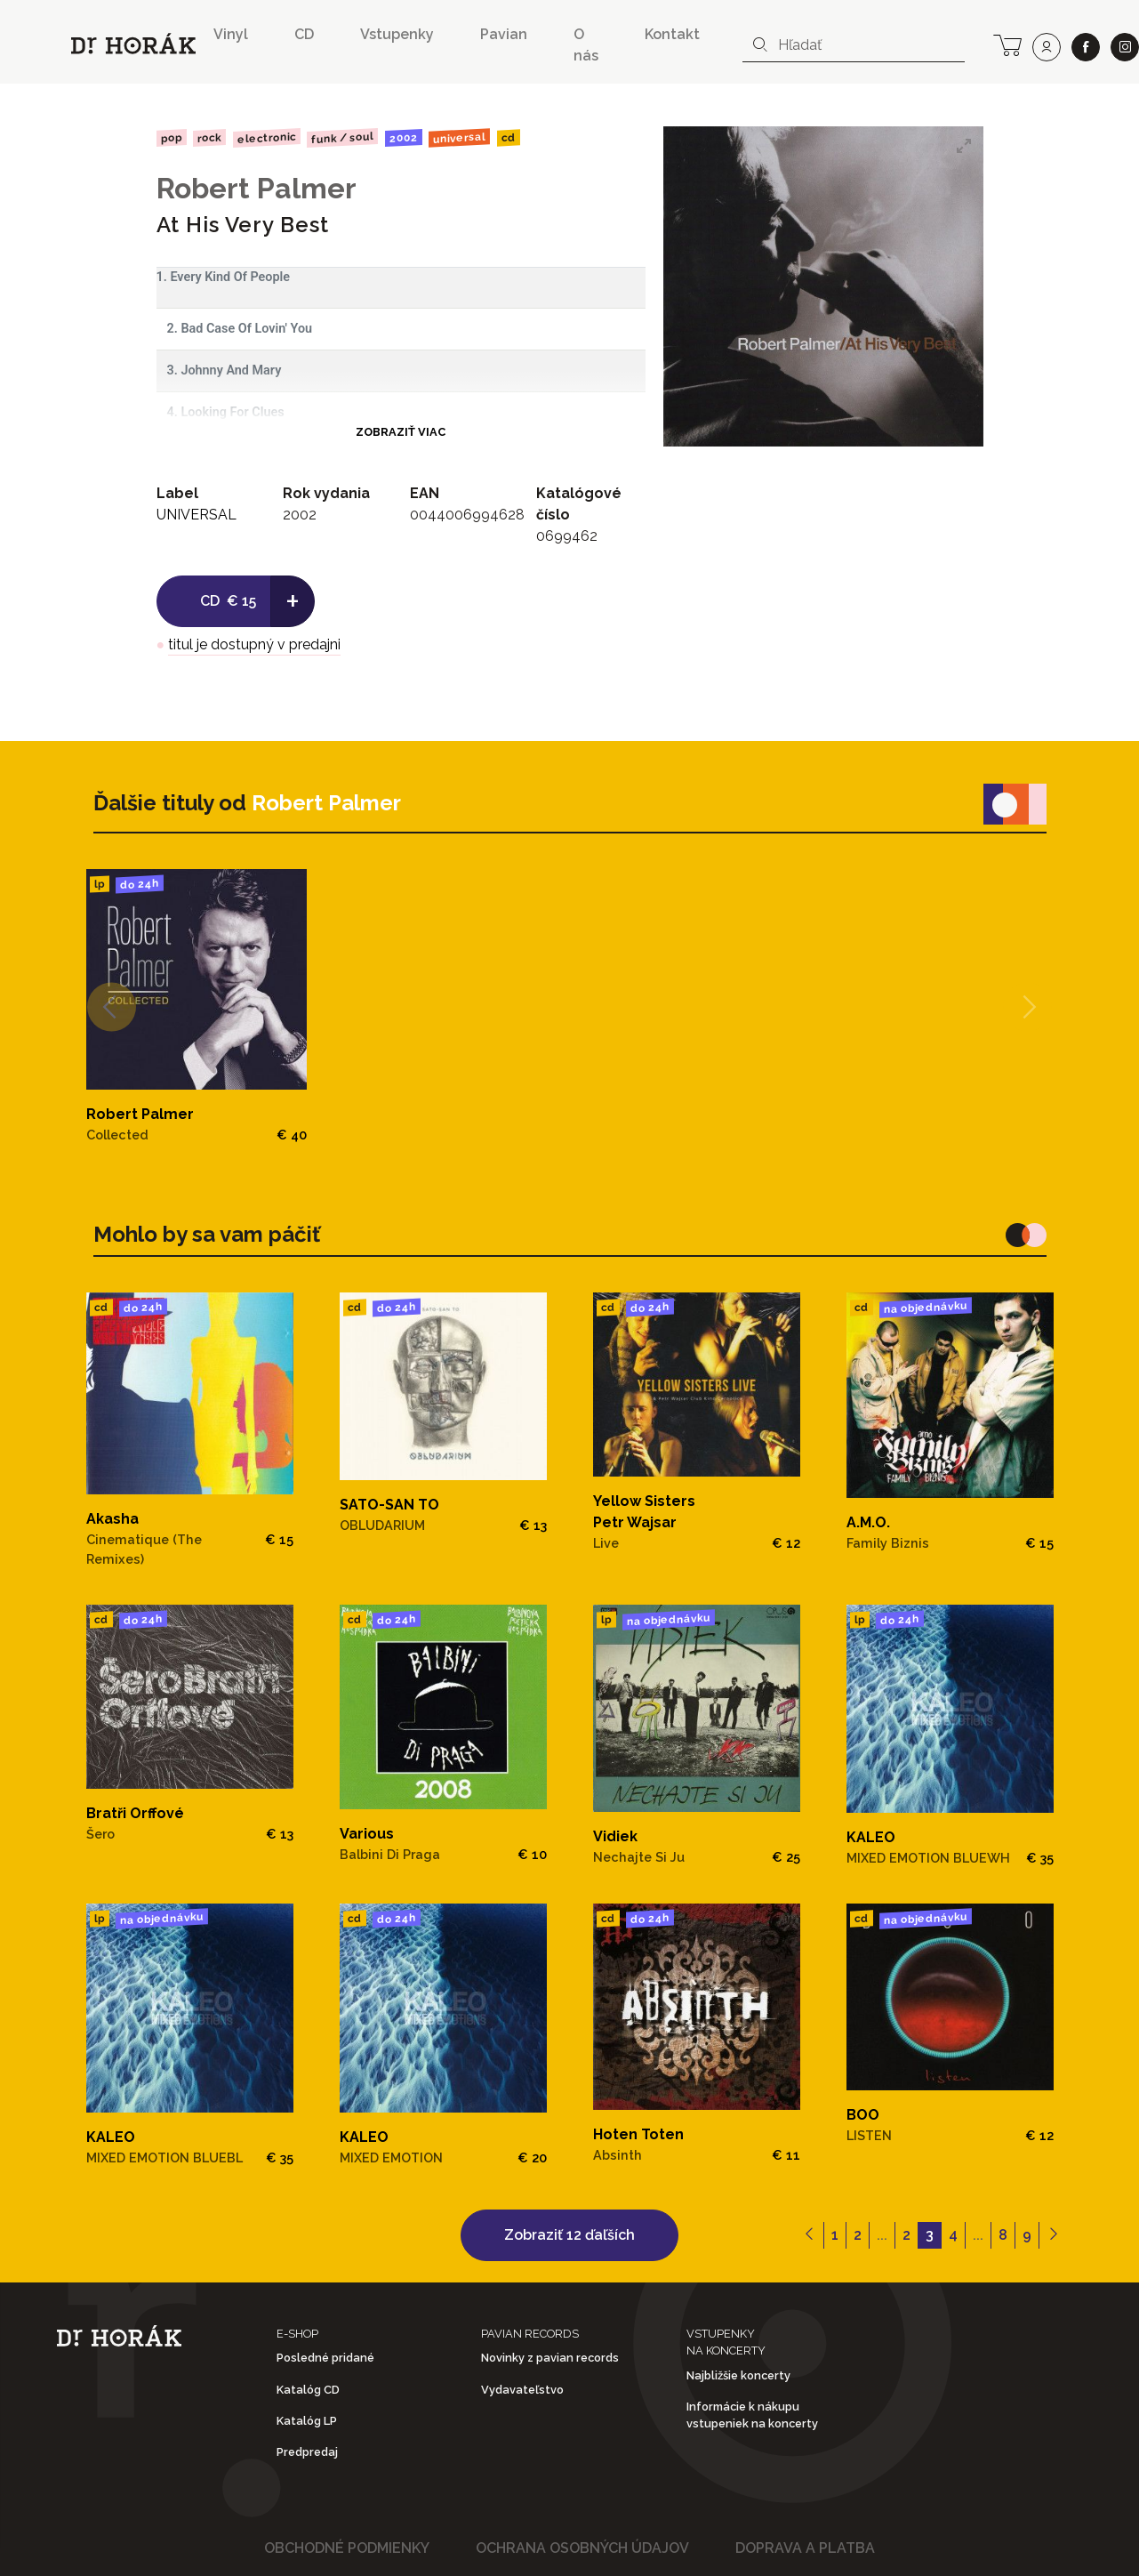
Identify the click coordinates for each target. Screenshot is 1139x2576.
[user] (1046, 47)
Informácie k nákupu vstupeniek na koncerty (752, 2415)
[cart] (1007, 43)
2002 (403, 138)
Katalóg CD (308, 2389)
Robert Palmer (256, 188)
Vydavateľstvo (522, 2389)
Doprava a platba (805, 2548)
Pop (170, 137)
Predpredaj (307, 2452)
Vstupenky (397, 34)
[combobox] (853, 45)
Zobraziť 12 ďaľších (569, 2234)
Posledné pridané (325, 2357)
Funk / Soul (342, 138)
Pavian (503, 34)
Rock (209, 137)
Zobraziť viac (400, 432)
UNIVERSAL (459, 137)
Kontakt (672, 34)
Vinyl (230, 34)
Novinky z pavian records (550, 2357)
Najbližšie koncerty (738, 2375)
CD (304, 34)
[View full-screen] (964, 146)
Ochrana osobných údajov (582, 2548)
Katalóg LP (307, 2420)
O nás (586, 45)
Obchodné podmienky (346, 2548)
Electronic (266, 137)
